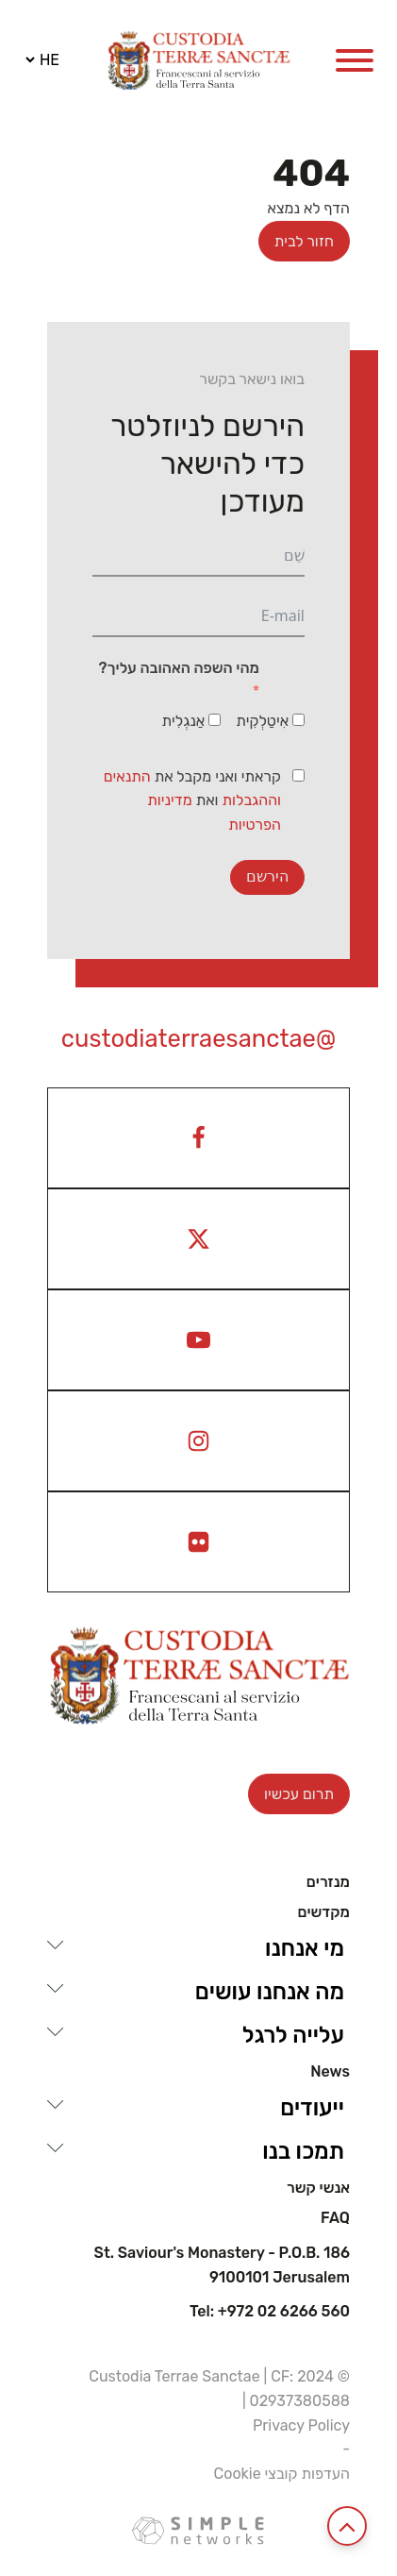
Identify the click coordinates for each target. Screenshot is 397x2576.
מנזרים (328, 1882)
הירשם (267, 876)
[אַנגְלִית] (214, 720)
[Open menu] (354, 60)
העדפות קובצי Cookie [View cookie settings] (282, 2474)
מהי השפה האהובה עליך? (179, 668)
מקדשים (323, 1912)
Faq (335, 2218)
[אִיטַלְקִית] (298, 720)
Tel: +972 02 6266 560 (270, 2311)
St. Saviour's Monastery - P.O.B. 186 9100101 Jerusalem (222, 2265)
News (330, 2071)
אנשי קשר (318, 2188)
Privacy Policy (301, 2425)
